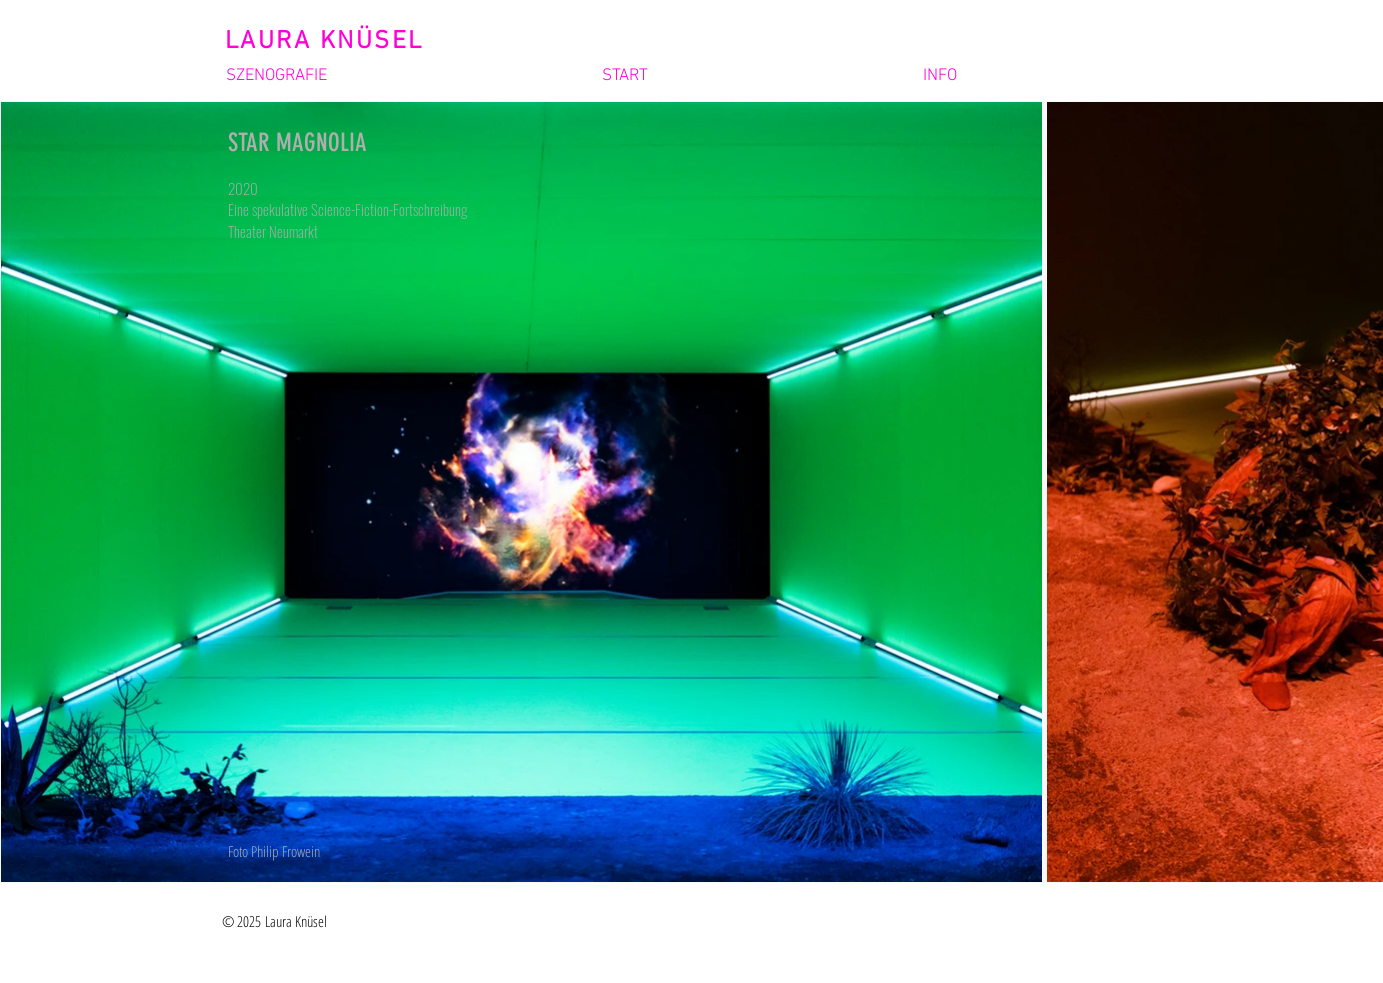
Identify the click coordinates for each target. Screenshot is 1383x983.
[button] (389, 76)
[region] (390, 491)
